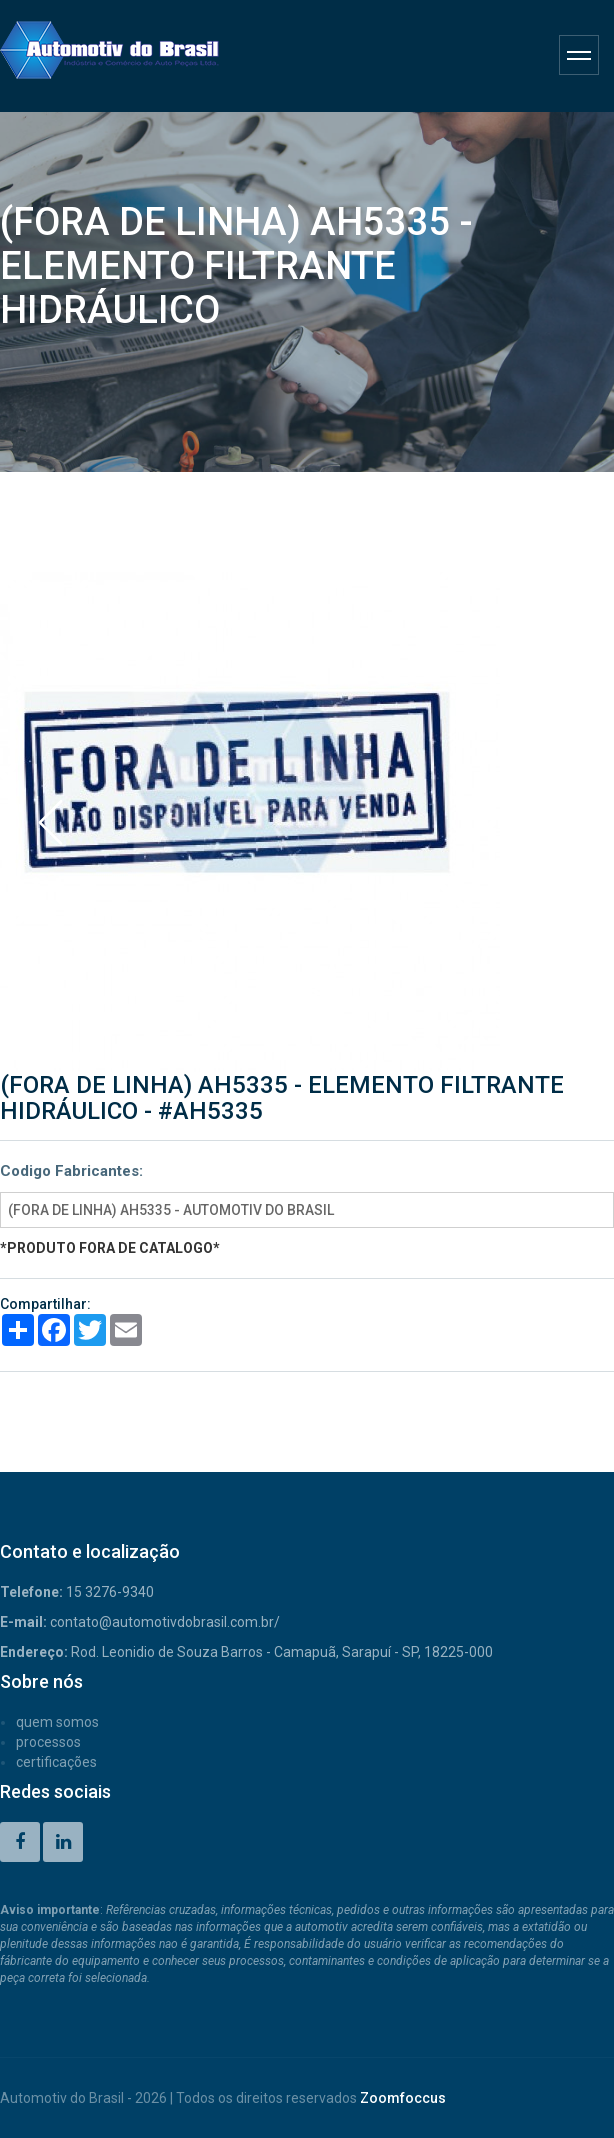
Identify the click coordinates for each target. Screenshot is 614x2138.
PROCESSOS (48, 1742)
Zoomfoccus (403, 2098)
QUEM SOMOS (57, 1722)
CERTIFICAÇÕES (56, 1762)
